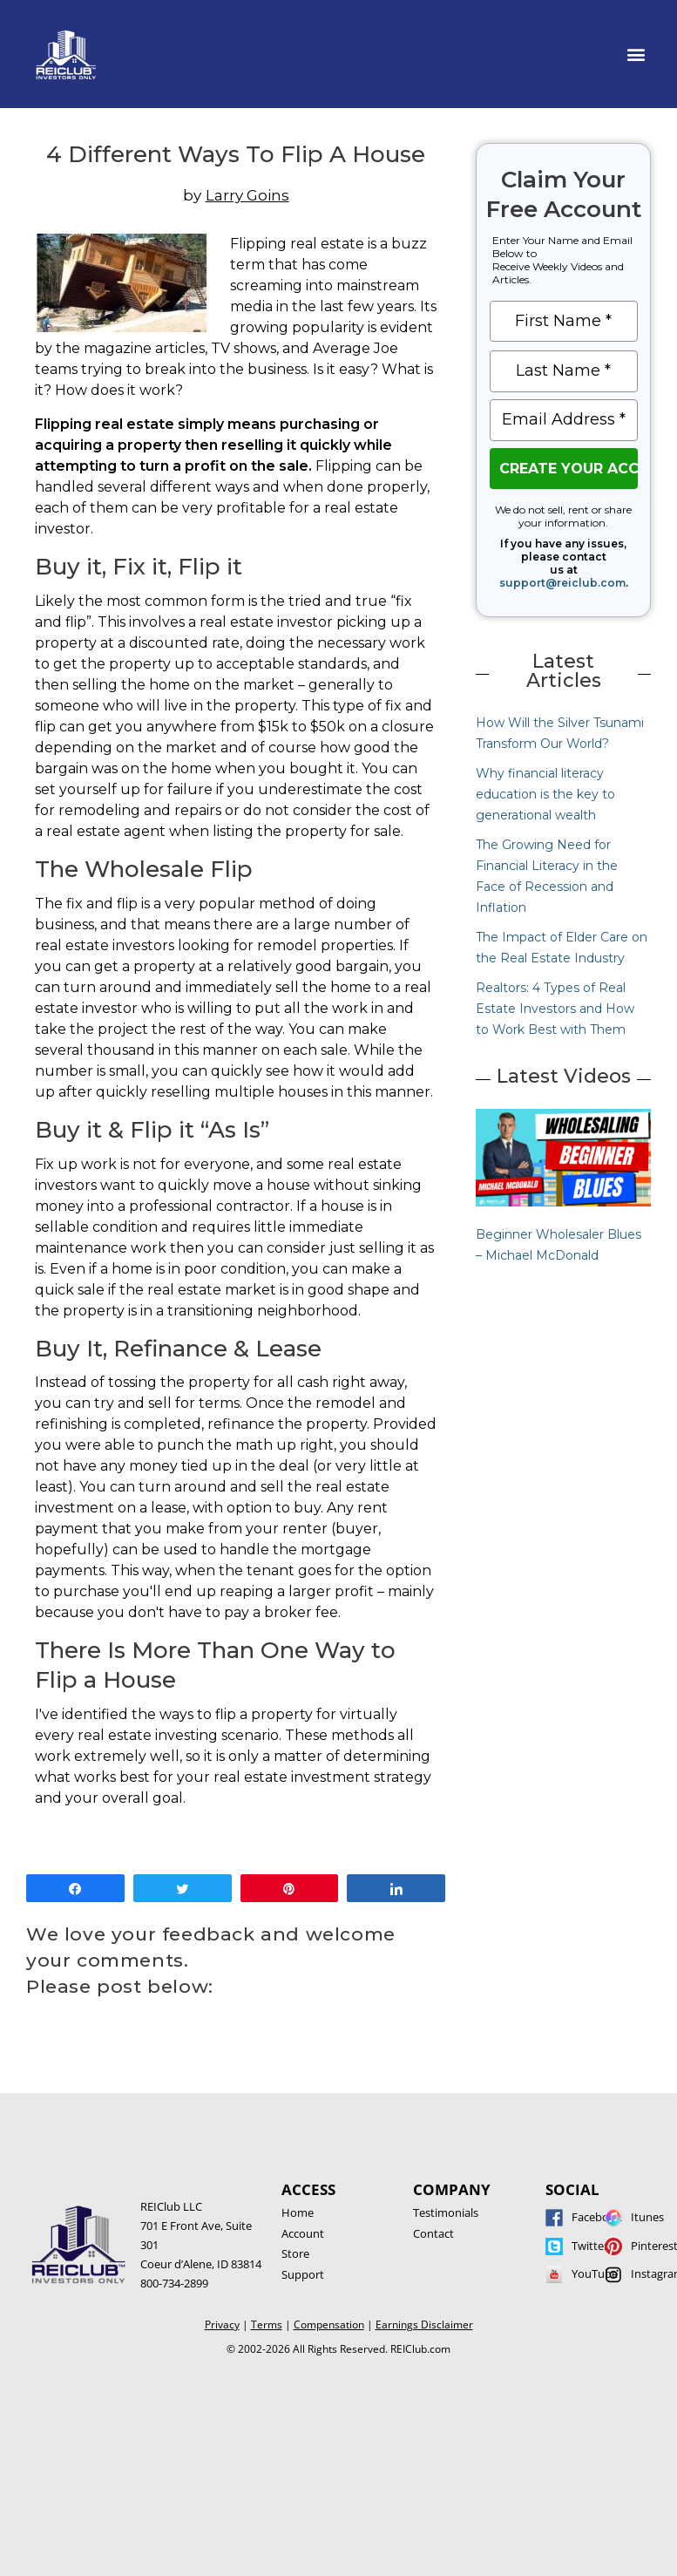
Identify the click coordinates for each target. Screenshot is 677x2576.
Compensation (329, 2324)
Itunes (647, 2217)
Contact (433, 2233)
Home (297, 2212)
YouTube (595, 2273)
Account (302, 2233)
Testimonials (445, 2212)
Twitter (590, 2245)
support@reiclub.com (562, 582)
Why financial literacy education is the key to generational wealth (545, 794)
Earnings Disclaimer (424, 2324)
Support (302, 2274)
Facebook (597, 2217)
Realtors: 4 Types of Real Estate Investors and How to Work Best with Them (555, 1008)
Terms (266, 2324)
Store (295, 2253)
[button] (636, 53)
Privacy (222, 2324)
